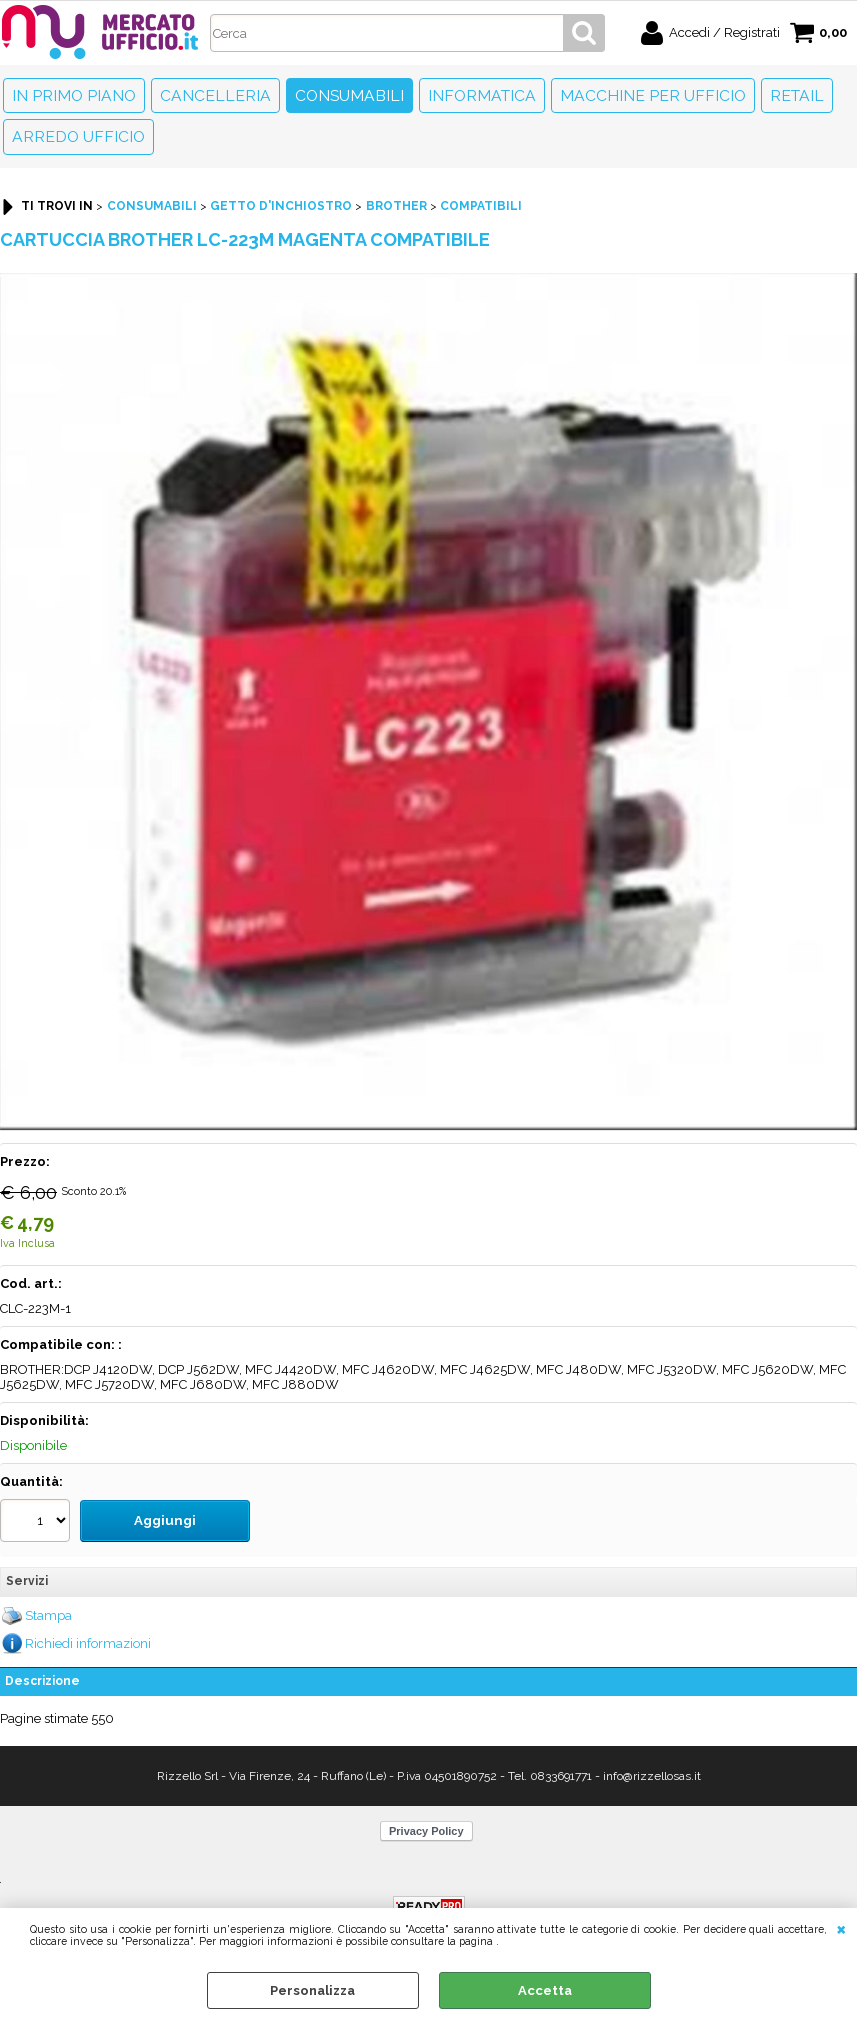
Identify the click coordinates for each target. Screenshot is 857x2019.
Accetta (545, 1990)
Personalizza (312, 1990)
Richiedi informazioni (88, 1641)
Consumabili (349, 95)
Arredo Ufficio (78, 136)
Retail (797, 95)
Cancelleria (215, 95)
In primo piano (74, 95)
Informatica (482, 95)
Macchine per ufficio (653, 95)
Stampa (48, 1613)
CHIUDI (841, 1928)
